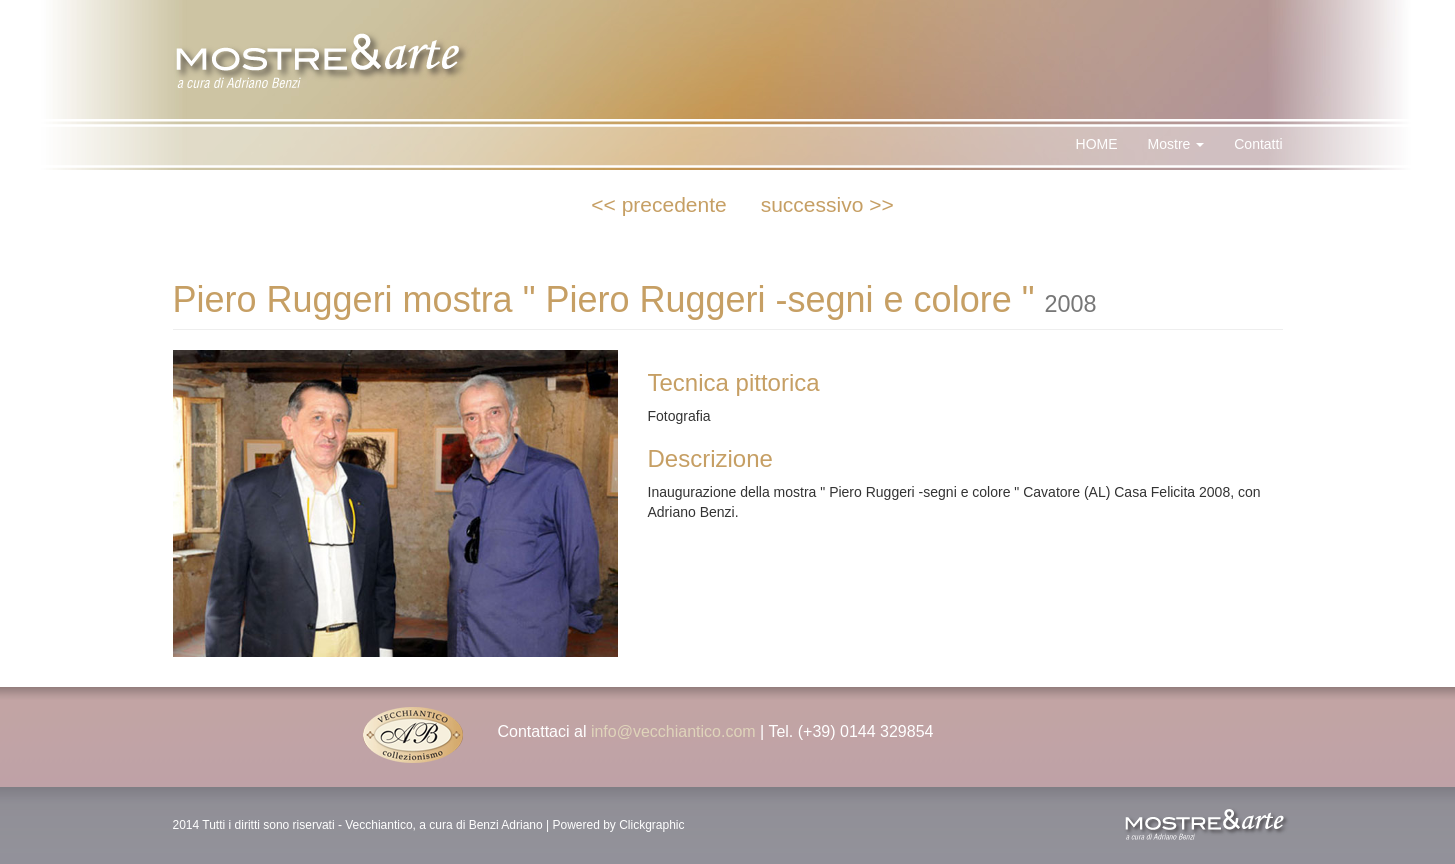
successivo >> (827, 204)
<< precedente (658, 204)
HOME (1097, 144)
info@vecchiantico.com (673, 731)
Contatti (1258, 144)
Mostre (1176, 144)
